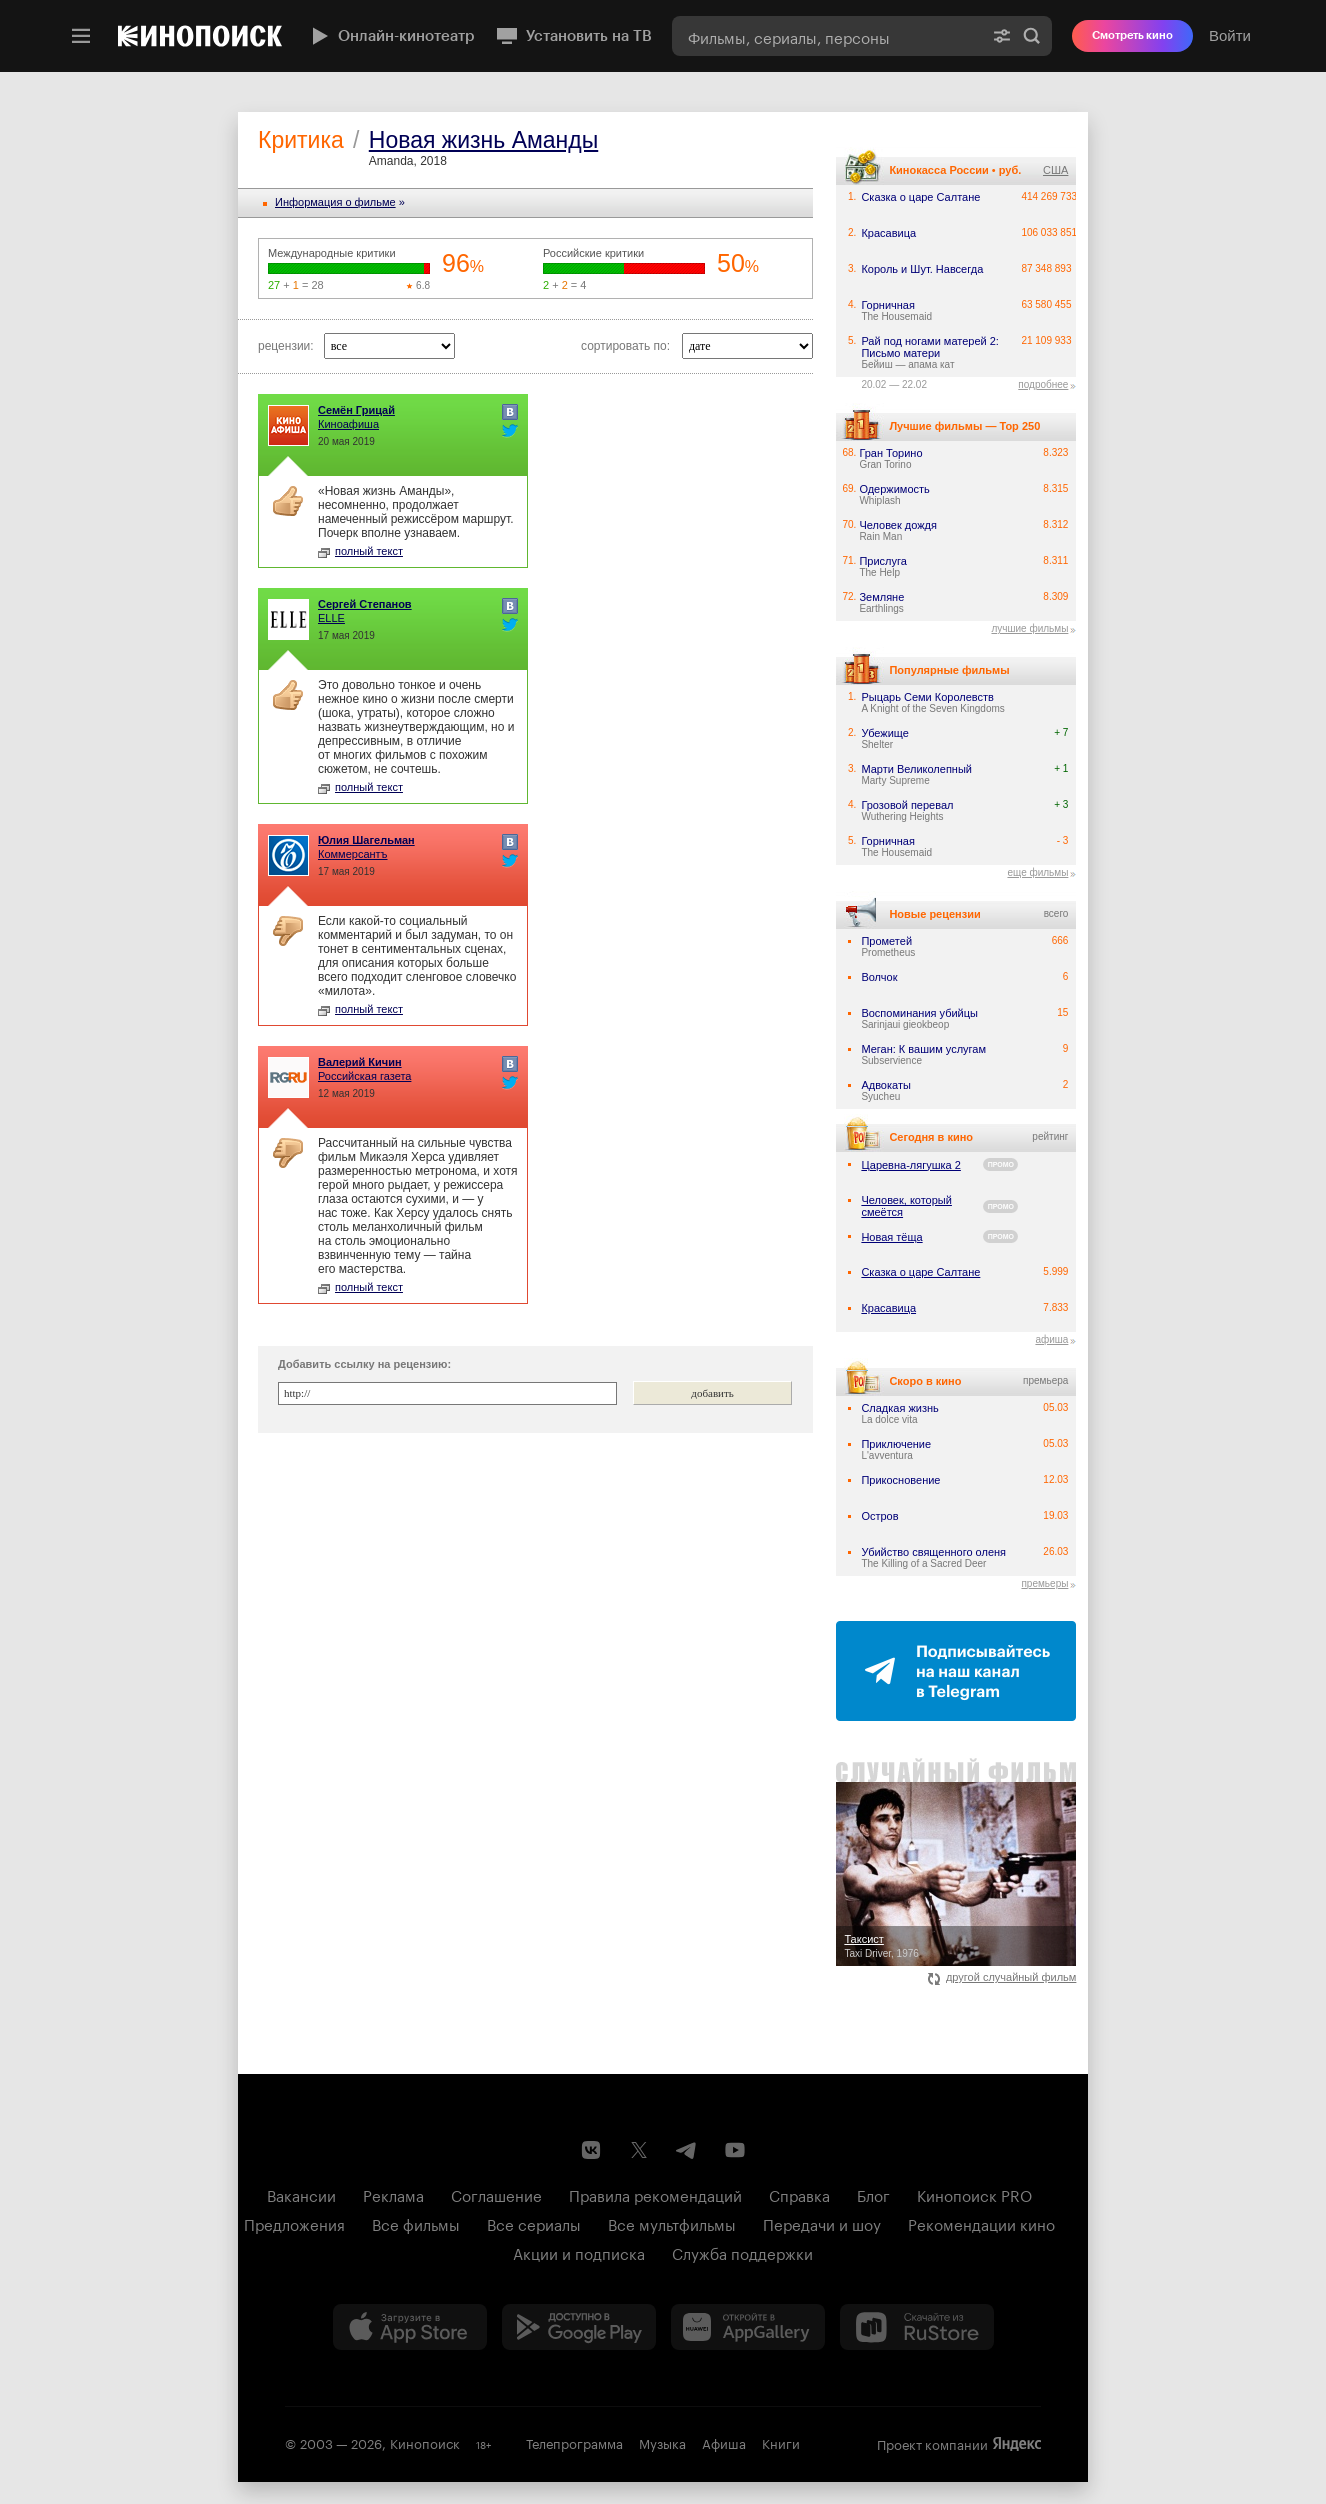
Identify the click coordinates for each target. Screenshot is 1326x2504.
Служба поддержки (742, 2252)
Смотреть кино (1132, 35)
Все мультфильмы (672, 2223)
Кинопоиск (425, 2442)
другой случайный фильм (1002, 1977)
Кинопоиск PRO (974, 2194)
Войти (1230, 35)
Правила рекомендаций (655, 2194)
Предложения (294, 2223)
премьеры (1044, 1583)
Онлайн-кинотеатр (391, 36)
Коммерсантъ (353, 854)
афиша (1051, 1339)
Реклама (393, 2194)
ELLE (331, 618)
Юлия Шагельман (366, 840)
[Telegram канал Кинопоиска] (687, 2150)
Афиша (724, 2442)
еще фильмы (1037, 872)
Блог (873, 2194)
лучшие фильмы (1029, 628)
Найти (1032, 36)
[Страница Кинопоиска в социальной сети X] (639, 2150)
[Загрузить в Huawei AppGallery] (748, 2327)
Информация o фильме (335, 202)
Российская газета (364, 1076)
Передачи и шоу (822, 2223)
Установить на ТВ (573, 36)
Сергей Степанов (365, 604)
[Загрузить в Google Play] (579, 2327)
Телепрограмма (574, 2442)
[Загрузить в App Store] (410, 2327)
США (1055, 170)
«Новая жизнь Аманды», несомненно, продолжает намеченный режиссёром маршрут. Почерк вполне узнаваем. (415, 512)
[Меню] (81, 36)
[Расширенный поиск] (1002, 36)
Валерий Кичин (360, 1062)
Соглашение (496, 2194)
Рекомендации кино (981, 2223)
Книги (781, 2442)
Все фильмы (416, 2223)
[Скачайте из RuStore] (917, 2327)
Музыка (662, 2442)
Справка (799, 2194)
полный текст (360, 551)
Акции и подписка (579, 2252)
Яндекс (1017, 2444)
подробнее (1043, 384)
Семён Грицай (356, 410)
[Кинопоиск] (200, 36)
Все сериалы (534, 2223)
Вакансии (301, 2194)
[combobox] (827, 36)
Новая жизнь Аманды (483, 140)
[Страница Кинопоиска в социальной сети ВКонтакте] (591, 2150)
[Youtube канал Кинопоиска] (735, 2150)
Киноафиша (348, 424)
